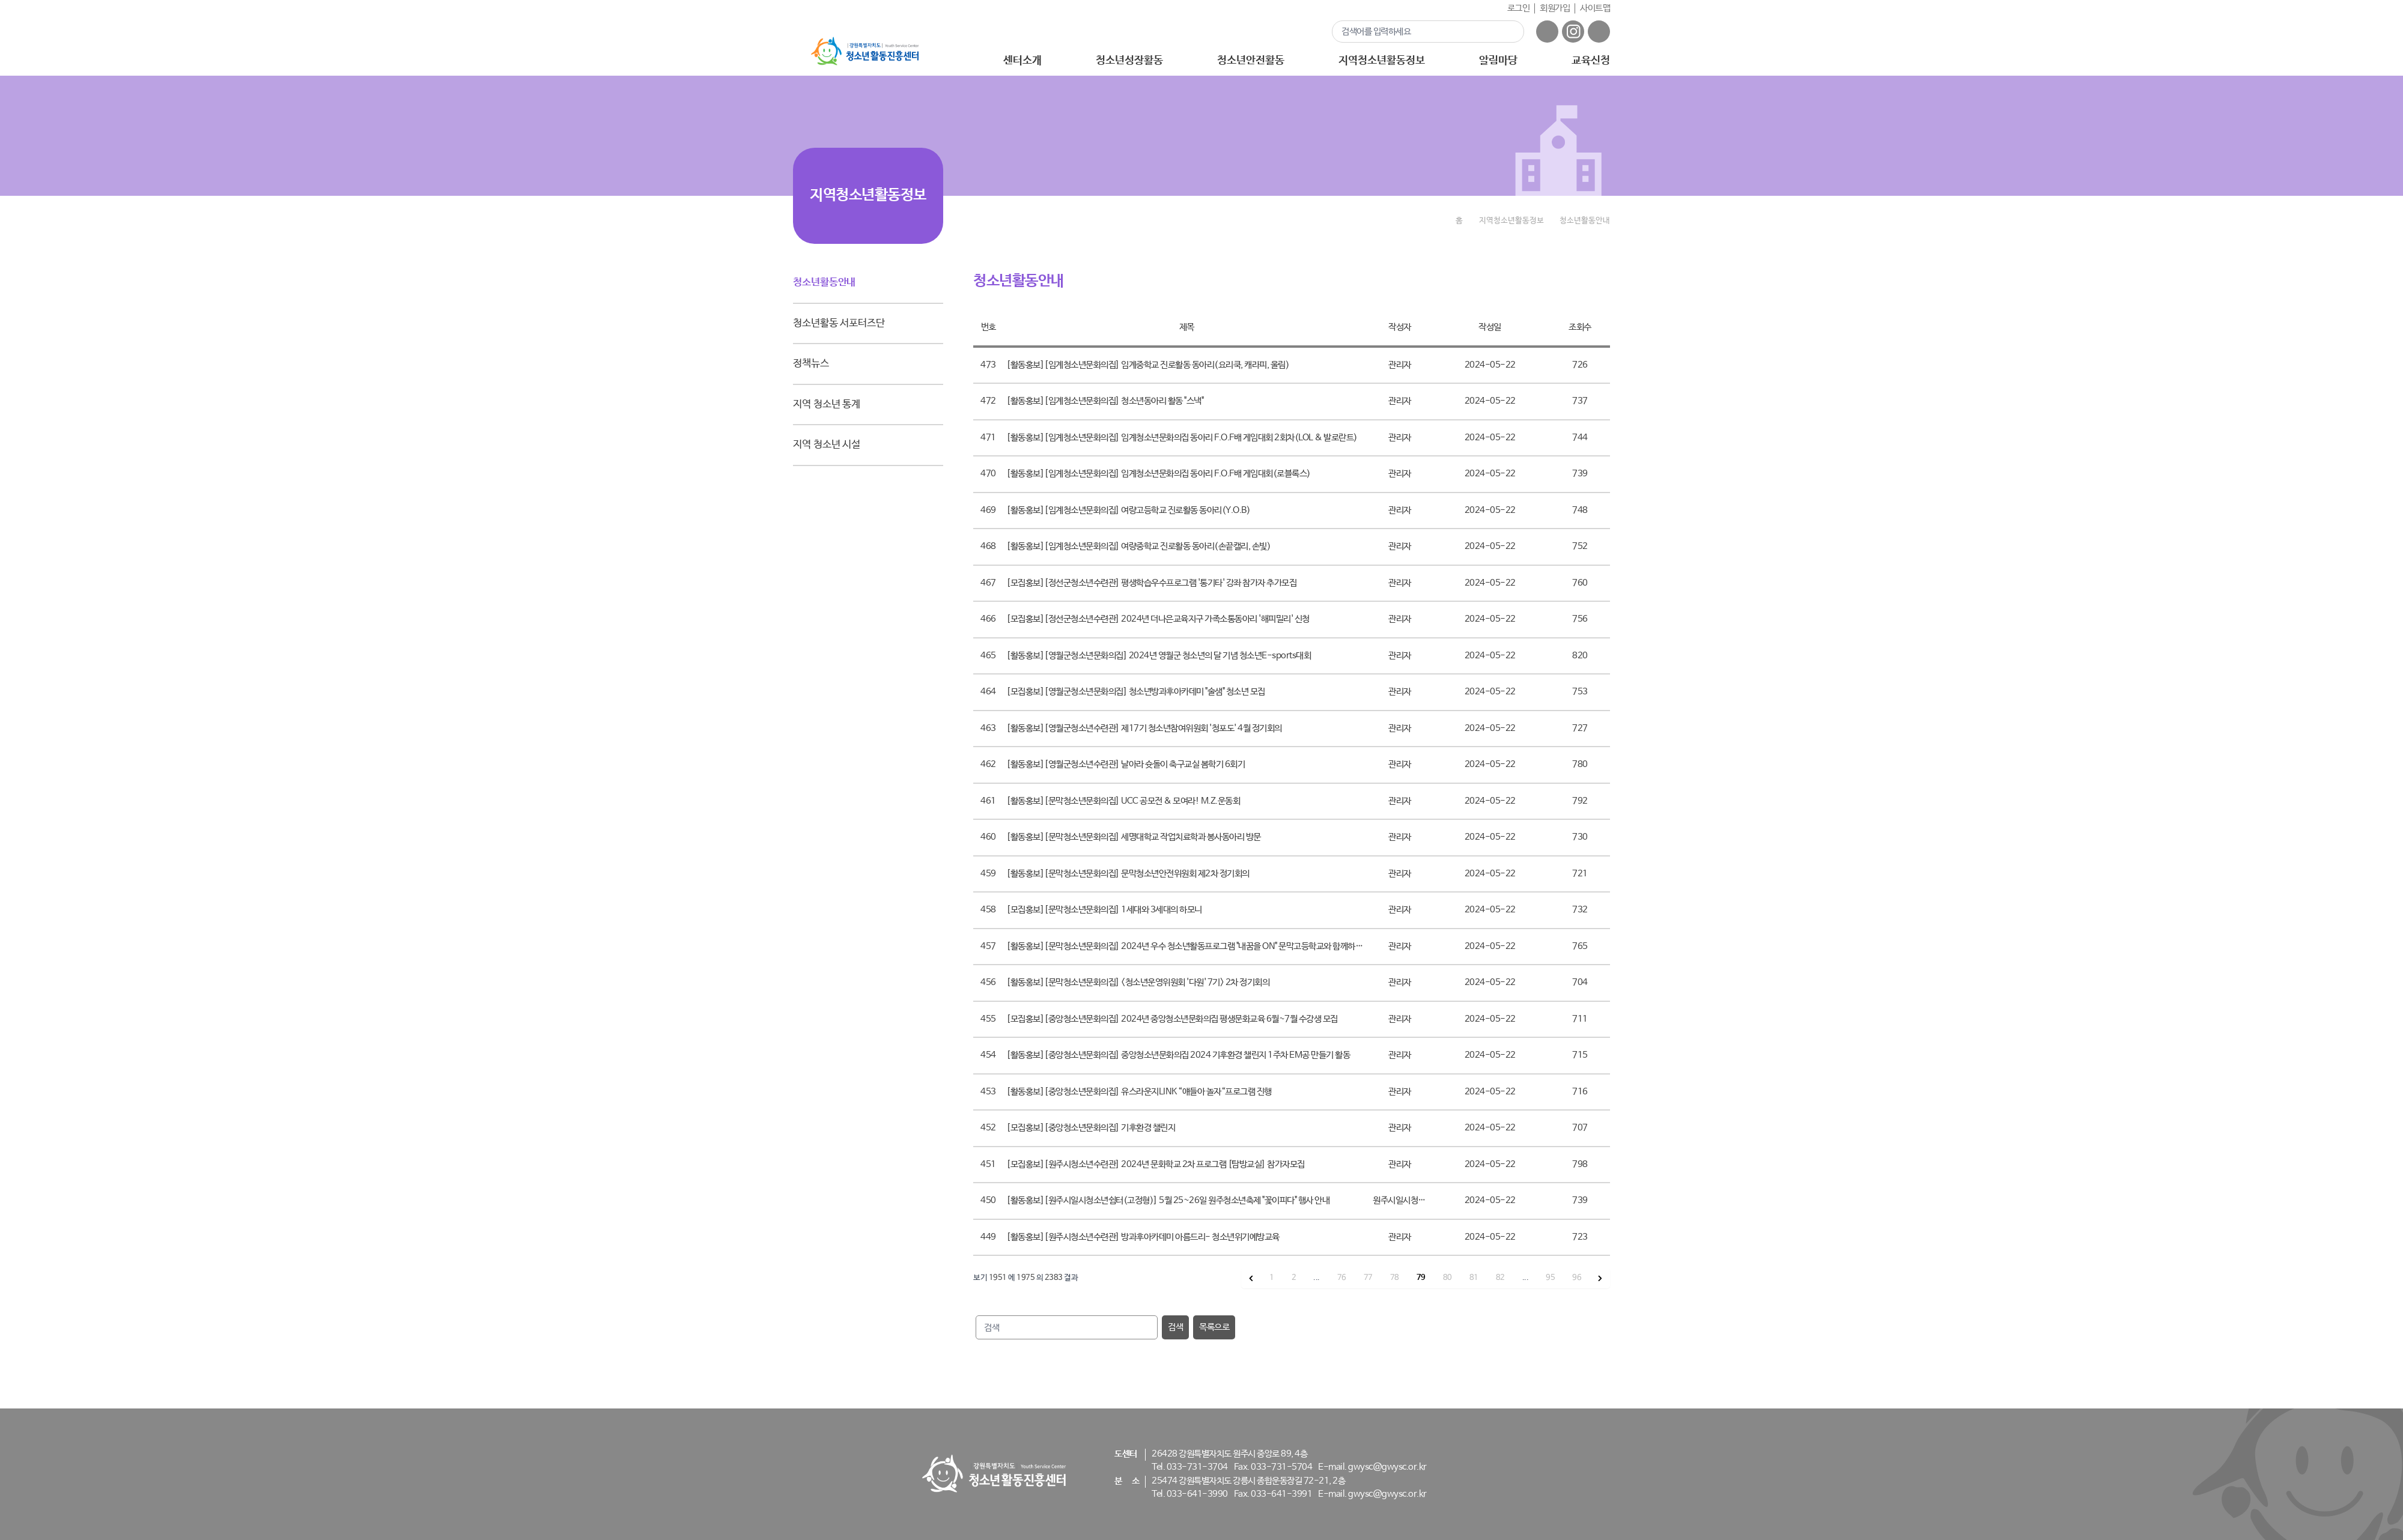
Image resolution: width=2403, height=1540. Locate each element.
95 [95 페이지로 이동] (1550, 1277)
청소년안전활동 (1250, 61)
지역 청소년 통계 (826, 404)
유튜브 (1599, 31)
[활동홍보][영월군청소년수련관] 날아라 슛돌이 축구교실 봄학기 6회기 (1125, 764)
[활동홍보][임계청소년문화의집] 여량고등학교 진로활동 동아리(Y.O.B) (1128, 510)
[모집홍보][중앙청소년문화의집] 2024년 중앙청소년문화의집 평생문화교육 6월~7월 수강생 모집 (1172, 1019)
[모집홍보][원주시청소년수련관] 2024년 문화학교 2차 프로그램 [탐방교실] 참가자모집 (1155, 1164)
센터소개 (1022, 61)
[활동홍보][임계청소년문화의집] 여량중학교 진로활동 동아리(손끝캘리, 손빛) (1138, 546)
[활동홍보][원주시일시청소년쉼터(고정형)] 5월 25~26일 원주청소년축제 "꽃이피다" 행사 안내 (1167, 1200)
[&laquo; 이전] (1251, 1278)
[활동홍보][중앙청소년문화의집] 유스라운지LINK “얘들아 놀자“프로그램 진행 (1139, 1092)
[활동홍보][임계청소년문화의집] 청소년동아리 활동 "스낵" (1104, 401)
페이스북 (1547, 31)
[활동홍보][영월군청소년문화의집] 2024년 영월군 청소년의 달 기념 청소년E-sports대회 (1158, 655)
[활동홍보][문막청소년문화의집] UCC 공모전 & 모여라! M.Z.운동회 (1123, 801)
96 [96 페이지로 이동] (1576, 1277)
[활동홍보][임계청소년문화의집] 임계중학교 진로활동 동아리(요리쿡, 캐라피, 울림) (1147, 365)
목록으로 (1214, 1327)
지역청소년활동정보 (1381, 61)
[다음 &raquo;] (1600, 1278)
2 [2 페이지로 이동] (1294, 1277)
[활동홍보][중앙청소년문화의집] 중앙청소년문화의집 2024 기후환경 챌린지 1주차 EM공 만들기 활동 (1178, 1055)
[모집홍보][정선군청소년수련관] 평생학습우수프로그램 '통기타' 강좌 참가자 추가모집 (1151, 583)
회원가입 (1555, 8)
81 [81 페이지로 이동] (1473, 1277)
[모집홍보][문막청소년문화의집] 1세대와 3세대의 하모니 (1104, 910)
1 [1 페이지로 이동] (1271, 1277)
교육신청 (1591, 61)
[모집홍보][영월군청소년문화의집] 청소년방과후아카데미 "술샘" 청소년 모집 (1135, 692)
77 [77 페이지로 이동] (1368, 1277)
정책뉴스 (811, 363)
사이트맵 (1595, 8)
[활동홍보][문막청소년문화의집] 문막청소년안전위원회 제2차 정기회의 (1128, 874)
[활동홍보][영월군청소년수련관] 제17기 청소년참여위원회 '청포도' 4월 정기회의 (1144, 728)
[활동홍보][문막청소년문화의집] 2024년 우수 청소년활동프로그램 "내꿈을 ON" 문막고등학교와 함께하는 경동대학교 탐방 (1212, 946)
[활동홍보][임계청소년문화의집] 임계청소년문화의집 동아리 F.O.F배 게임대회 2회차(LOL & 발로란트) (1182, 437)
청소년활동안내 (824, 282)
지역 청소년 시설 (826, 444)
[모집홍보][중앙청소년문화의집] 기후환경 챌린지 (1090, 1128)
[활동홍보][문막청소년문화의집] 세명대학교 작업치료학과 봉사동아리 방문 (1133, 837)
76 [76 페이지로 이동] (1341, 1277)
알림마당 (1498, 61)
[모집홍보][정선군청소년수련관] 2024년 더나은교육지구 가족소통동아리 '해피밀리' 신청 (1158, 619)
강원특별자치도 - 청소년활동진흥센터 (865, 51)
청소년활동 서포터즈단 (839, 323)
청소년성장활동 (1129, 61)
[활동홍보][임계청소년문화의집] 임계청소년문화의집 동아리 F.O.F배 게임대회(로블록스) (1158, 473)
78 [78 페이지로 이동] (1394, 1277)
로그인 (1518, 8)
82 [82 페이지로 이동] (1500, 1277)
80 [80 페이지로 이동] (1447, 1277)
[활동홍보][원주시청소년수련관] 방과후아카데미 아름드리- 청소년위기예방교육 (1143, 1237)
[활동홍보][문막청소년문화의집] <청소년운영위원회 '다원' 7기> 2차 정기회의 (1137, 982)
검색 (1508, 31)
